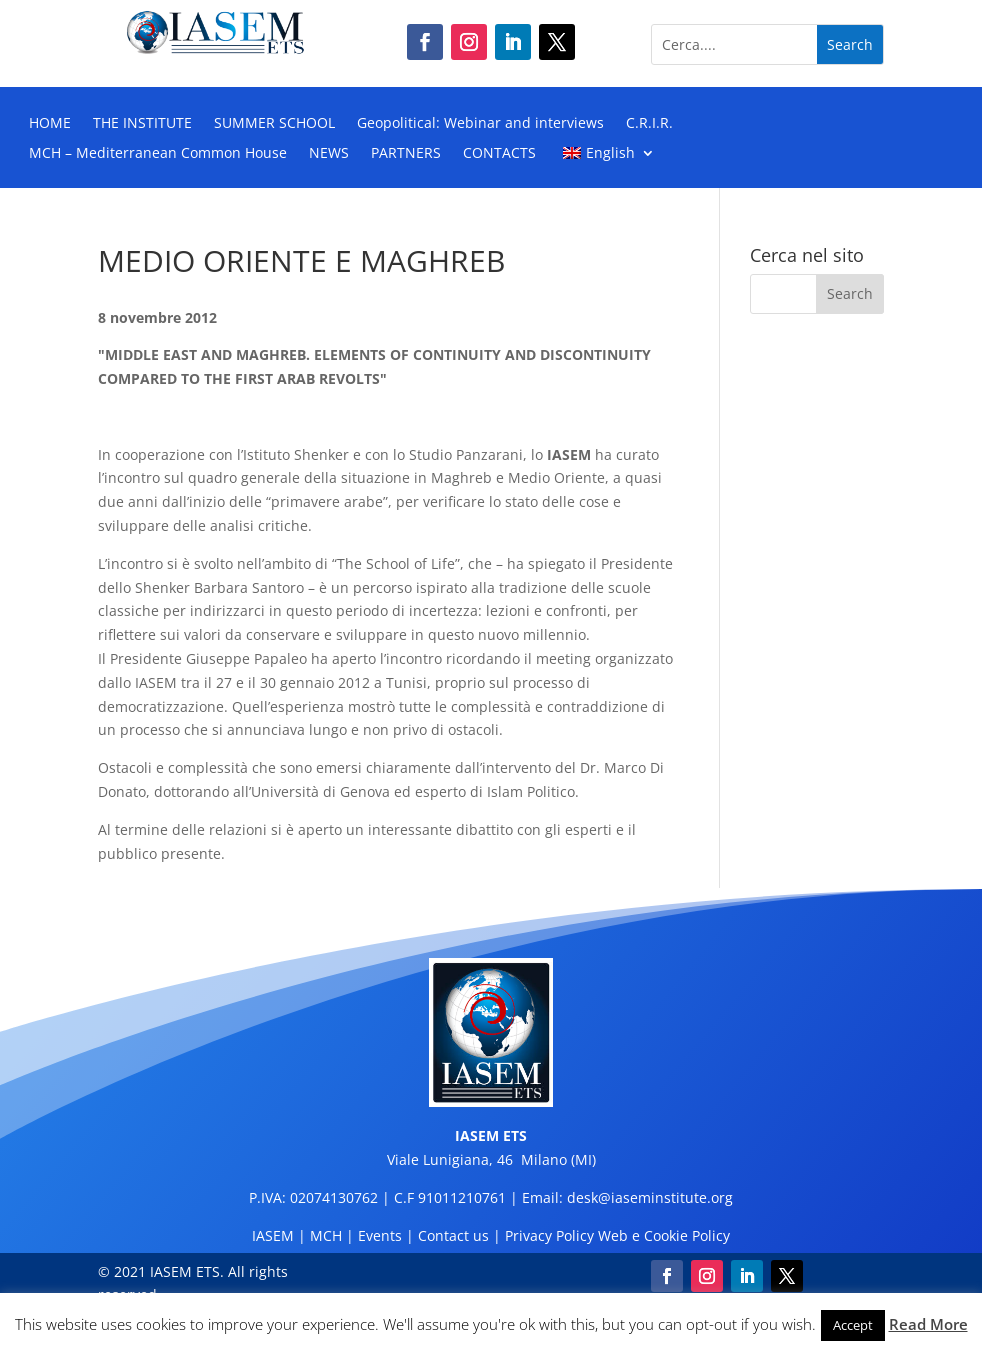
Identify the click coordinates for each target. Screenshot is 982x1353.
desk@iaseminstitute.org (650, 1197)
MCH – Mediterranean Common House (158, 154)
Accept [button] (853, 1325)
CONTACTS (499, 154)
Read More (928, 1324)
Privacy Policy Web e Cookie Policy (617, 1235)
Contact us (453, 1235)
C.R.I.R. (649, 124)
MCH (326, 1235)
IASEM (273, 1235)
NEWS (329, 154)
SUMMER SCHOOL (274, 124)
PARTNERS (406, 154)
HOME (50, 124)
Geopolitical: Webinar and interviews (480, 124)
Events (380, 1235)
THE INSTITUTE (142, 124)
